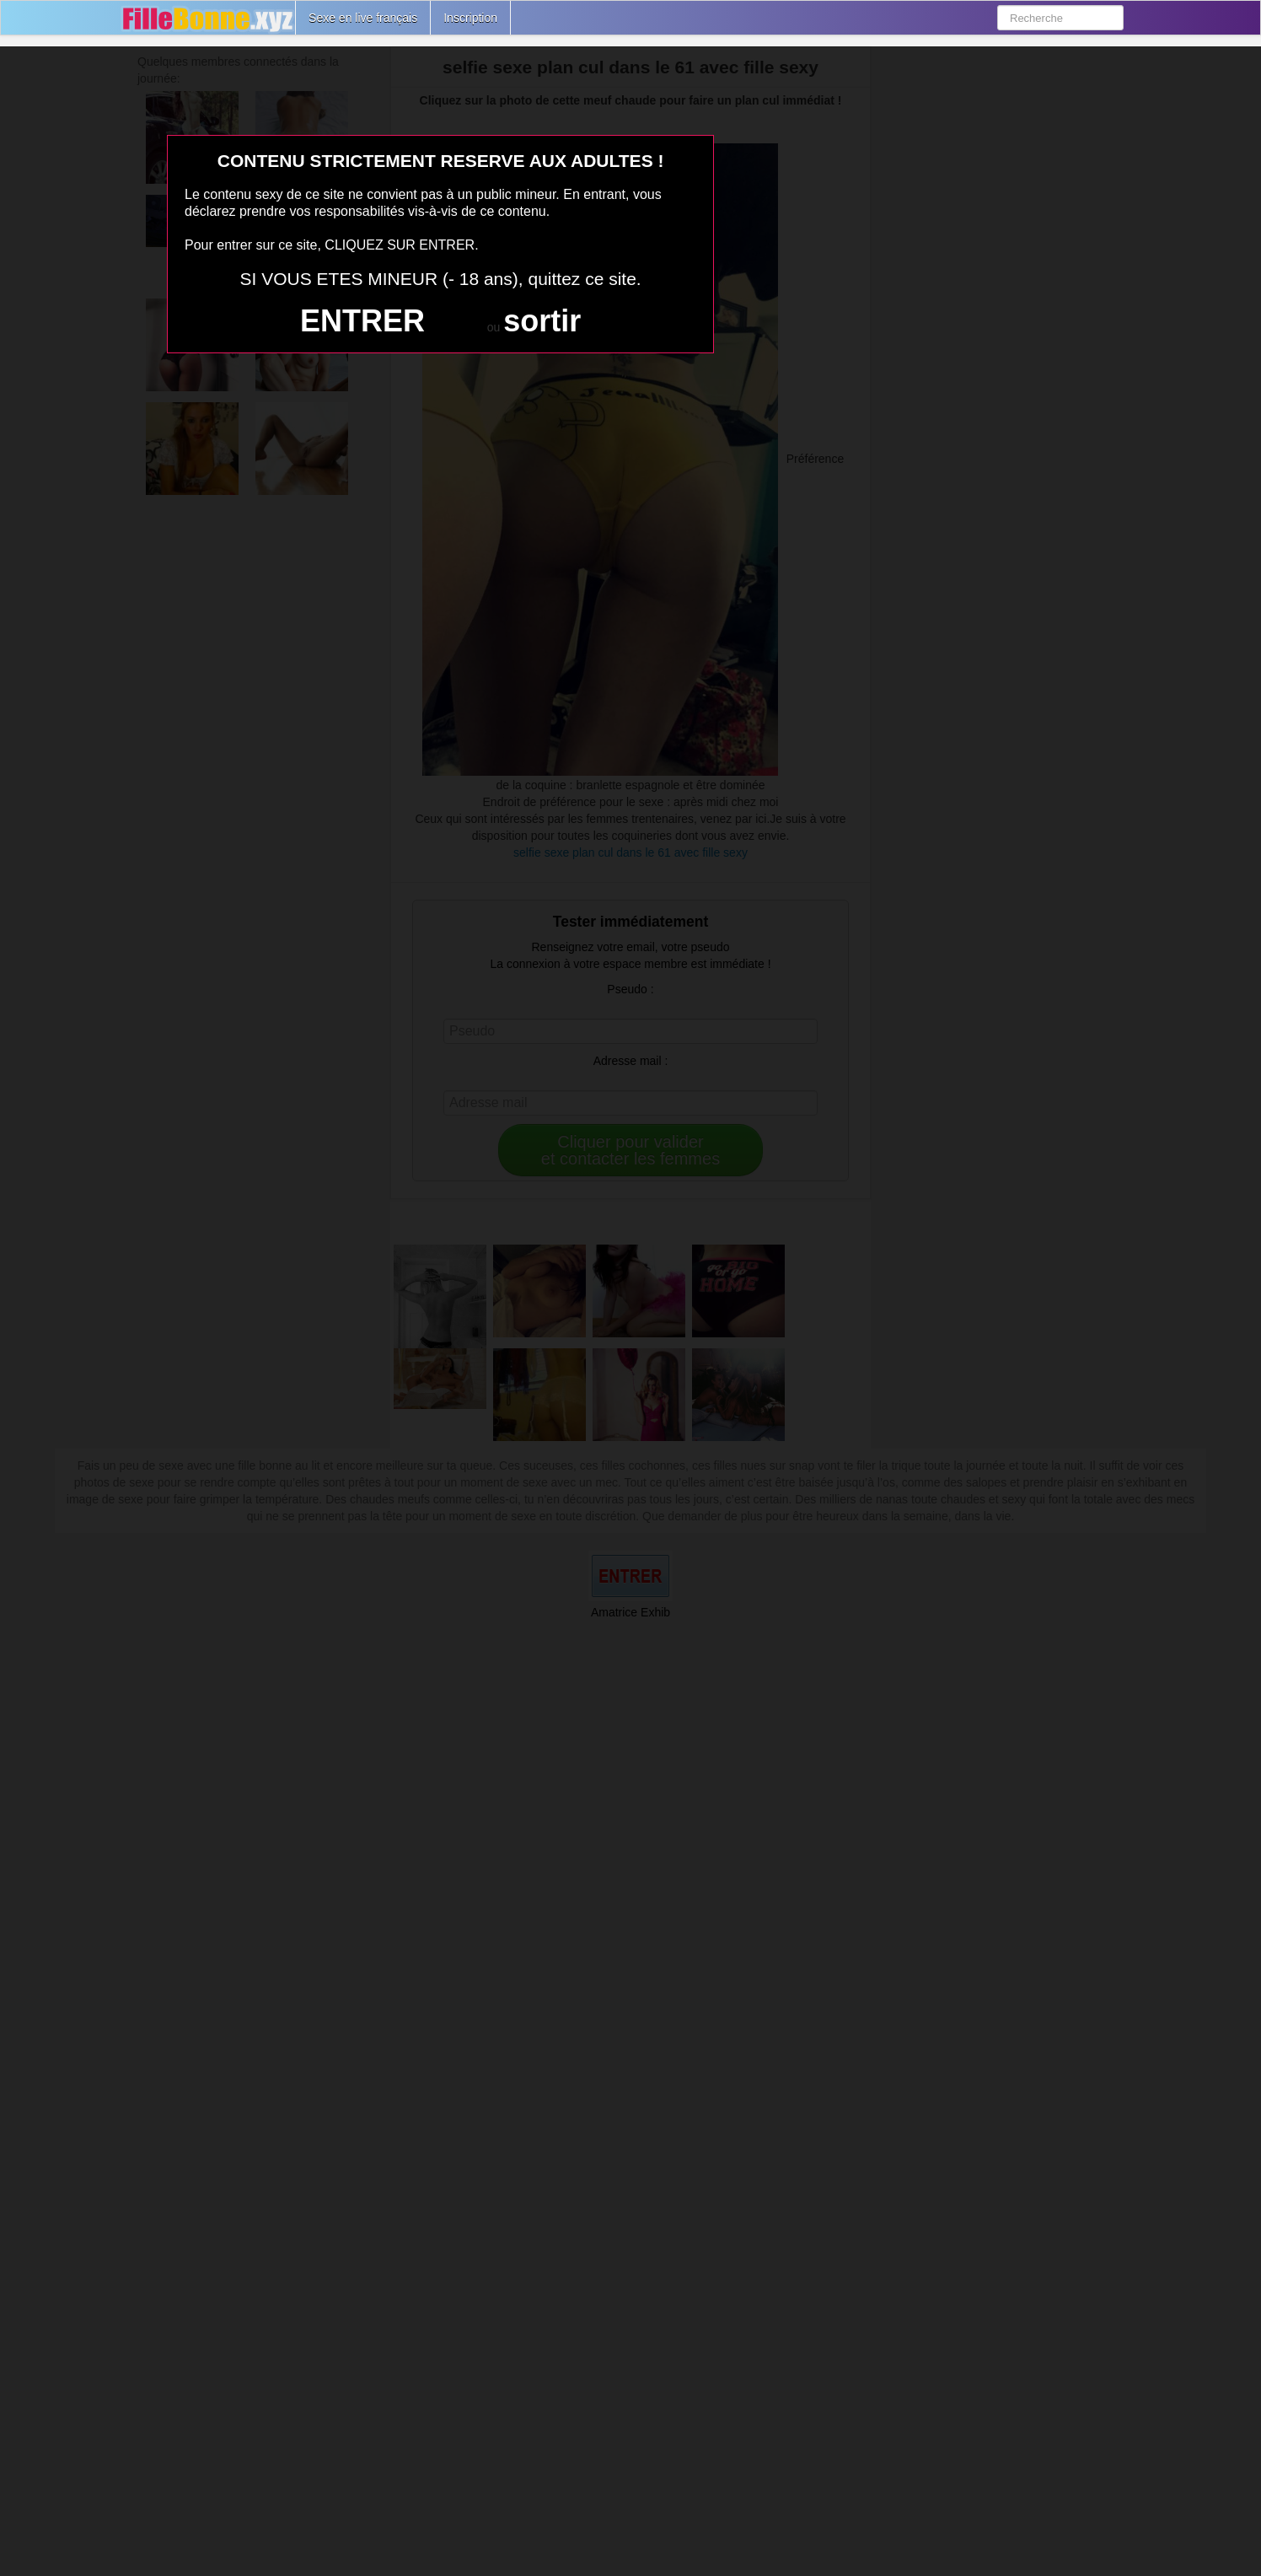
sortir (542, 321)
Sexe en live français (363, 17)
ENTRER (362, 321)
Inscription (470, 17)
